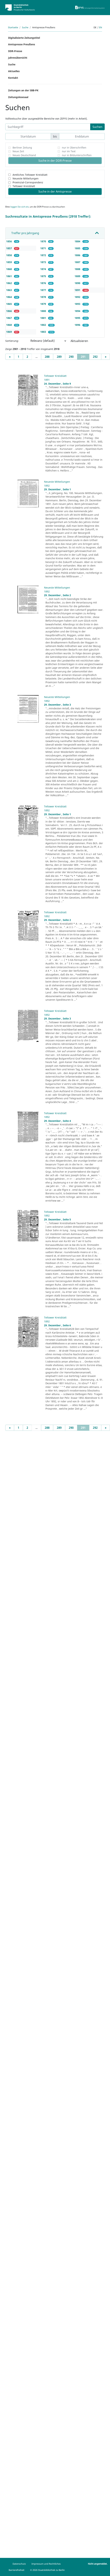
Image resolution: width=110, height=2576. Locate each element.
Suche (25, 27)
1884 (78, 241)
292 (95, 357)
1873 (43, 262)
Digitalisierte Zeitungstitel (24, 37)
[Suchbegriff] (47, 126)
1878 (43, 297)
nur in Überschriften (74, 147)
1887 (78, 262)
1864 (9, 297)
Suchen (97, 127)
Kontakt (13, 77)
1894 (78, 311)
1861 (9, 276)
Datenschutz (19, 2563)
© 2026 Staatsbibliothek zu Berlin (47, 2570)
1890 (78, 283)
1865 (9, 304)
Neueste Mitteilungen (26, 178)
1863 (9, 290)
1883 (43, 331)
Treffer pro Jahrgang (25, 233)
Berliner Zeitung (22, 147)
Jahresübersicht (17, 57)
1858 (9, 255)
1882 (43, 325)
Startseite (13, 27)
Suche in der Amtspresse (55, 191)
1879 (43, 304)
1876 (43, 283)
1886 (78, 255)
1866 (9, 311)
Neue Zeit (18, 151)
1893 (78, 304)
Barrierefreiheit (16, 2570)
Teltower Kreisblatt (24, 186)
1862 (9, 283)
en (100, 27)
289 (59, 357)
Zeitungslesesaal (18, 97)
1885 (78, 248)
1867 (9, 318)
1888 (78, 269)
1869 (9, 331)
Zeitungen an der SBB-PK (23, 90)
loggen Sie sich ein (19, 206)
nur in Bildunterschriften (77, 155)
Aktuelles (14, 71)
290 (71, 357)
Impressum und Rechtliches (46, 2563)
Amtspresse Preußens (21, 44)
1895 (78, 318)
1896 (78, 325)
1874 (43, 269)
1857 (9, 248)
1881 (43, 318)
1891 (78, 290)
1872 (43, 255)
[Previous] (9, 357)
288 (47, 357)
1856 (9, 241)
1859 (9, 262)
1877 (43, 290)
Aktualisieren (79, 341)
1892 (78, 297)
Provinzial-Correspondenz (28, 182)
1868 (9, 325)
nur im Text (69, 151)
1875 (43, 276)
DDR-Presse (15, 51)
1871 (43, 248)
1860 (9, 269)
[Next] (105, 357)
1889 (78, 276)
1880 (43, 311)
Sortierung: (12, 340)
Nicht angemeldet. (97, 2563)
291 (85, 356)
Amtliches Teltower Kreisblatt (30, 174)
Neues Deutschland (24, 155)
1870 (43, 241)
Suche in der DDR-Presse (55, 161)
